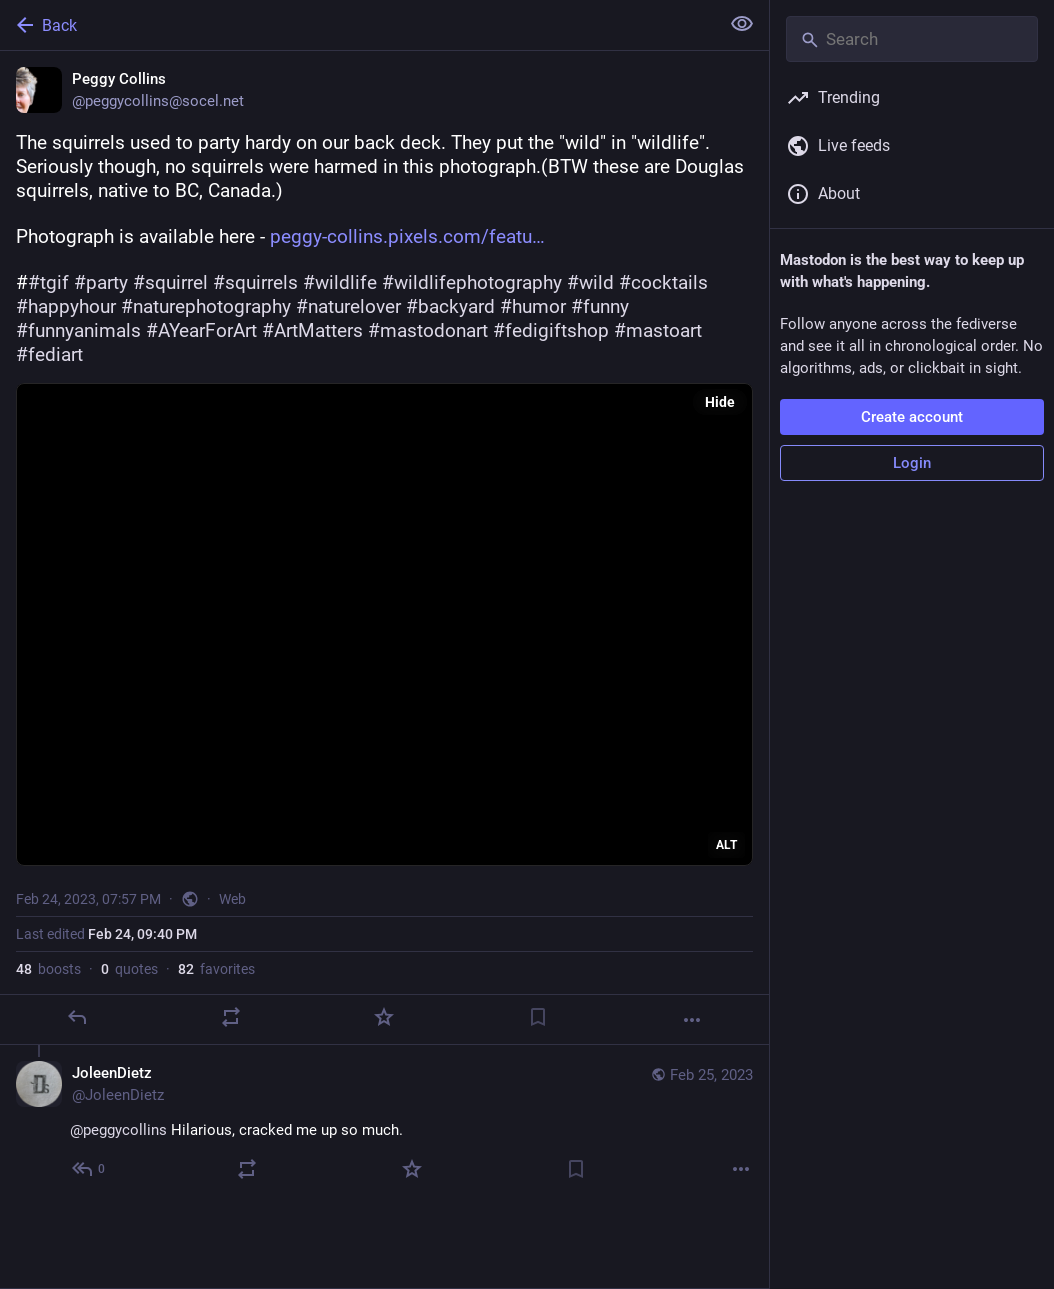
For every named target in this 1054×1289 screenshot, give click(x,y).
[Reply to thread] (89, 1169)
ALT (726, 845)
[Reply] (77, 1017)
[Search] (912, 39)
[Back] (357, 25)
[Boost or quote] (231, 1017)
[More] (692, 1020)
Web (232, 899)
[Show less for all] (742, 24)
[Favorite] (384, 1017)
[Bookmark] (538, 1017)
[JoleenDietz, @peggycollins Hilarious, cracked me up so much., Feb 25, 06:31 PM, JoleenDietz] (384, 1123)
